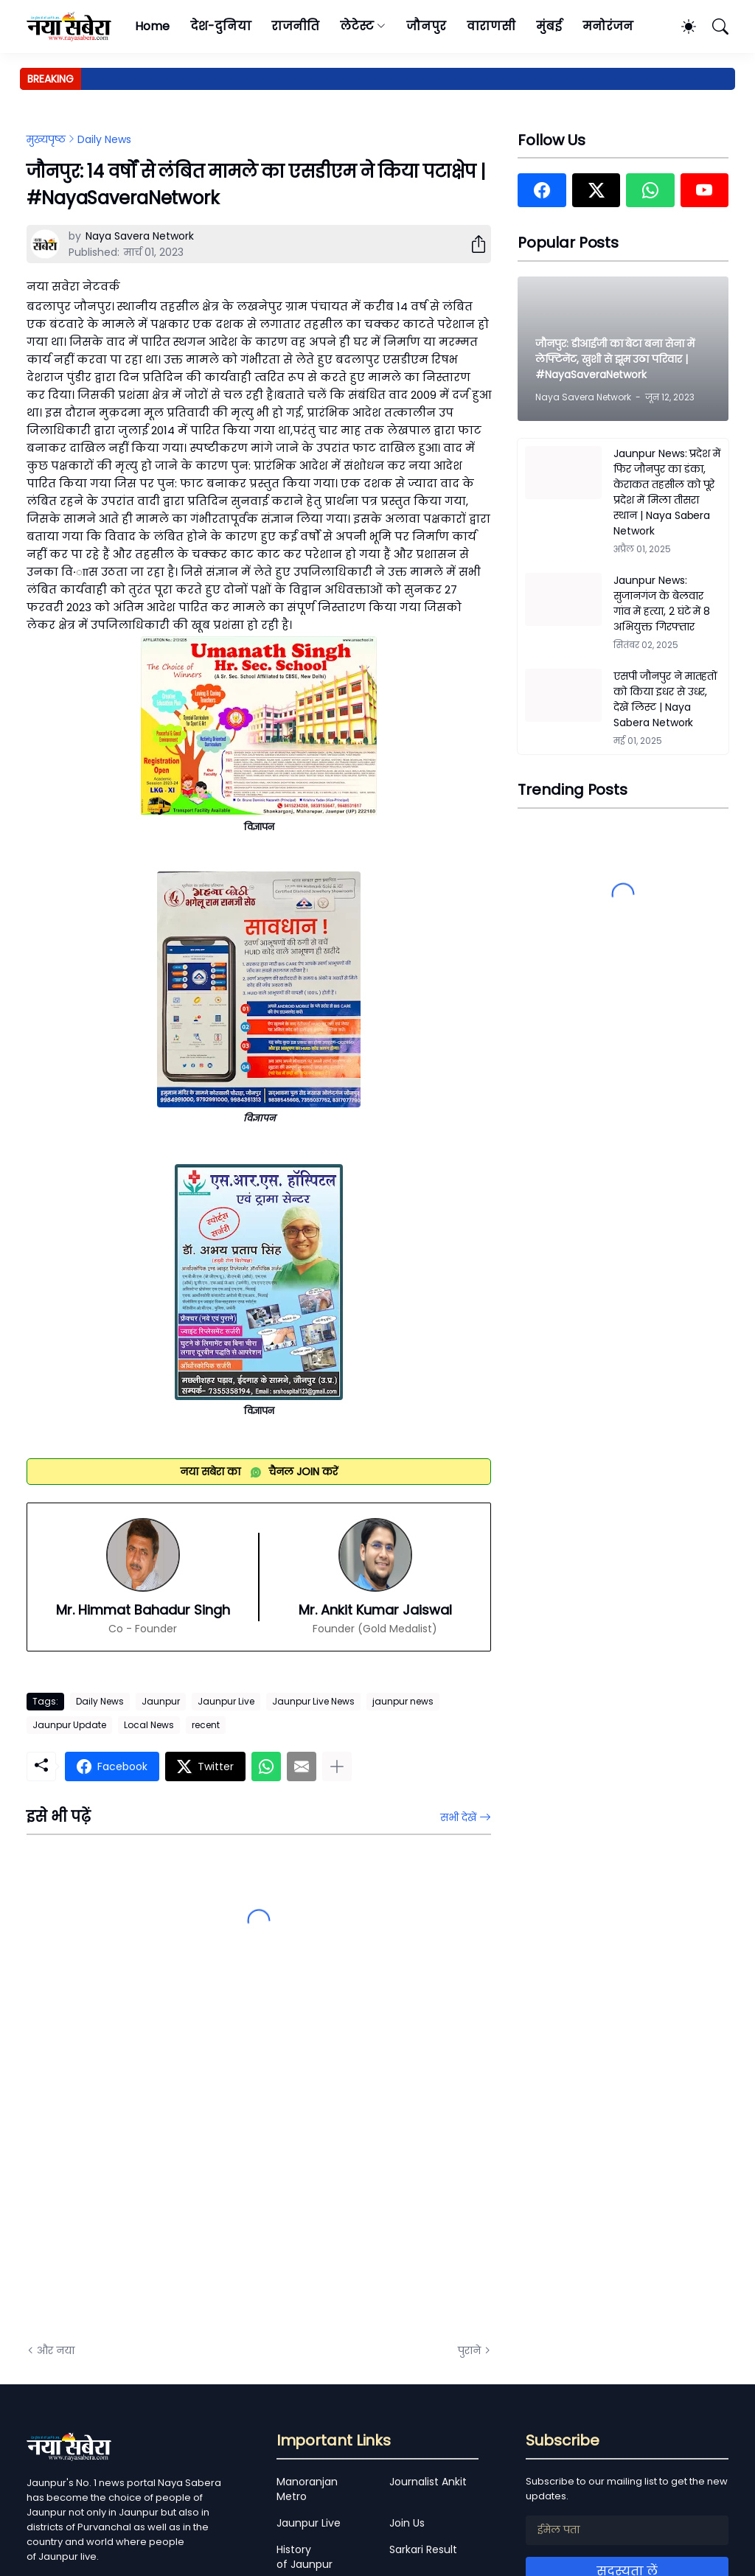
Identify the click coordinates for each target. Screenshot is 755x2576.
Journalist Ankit (428, 2481)
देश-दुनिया (220, 26)
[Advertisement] (174, 2165)
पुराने (469, 2350)
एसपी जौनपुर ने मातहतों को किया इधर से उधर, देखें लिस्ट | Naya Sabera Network (665, 699)
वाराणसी (491, 26)
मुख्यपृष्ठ (46, 139)
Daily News (104, 139)
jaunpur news (403, 1701)
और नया (55, 2350)
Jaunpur (161, 1701)
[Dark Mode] (681, 26)
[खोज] (713, 26)
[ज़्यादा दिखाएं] (337, 1766)
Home (152, 26)
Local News (149, 1725)
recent (206, 1725)
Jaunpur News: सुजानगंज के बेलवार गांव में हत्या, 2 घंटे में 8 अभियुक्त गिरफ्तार (661, 603)
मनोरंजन (607, 26)
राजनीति (295, 26)
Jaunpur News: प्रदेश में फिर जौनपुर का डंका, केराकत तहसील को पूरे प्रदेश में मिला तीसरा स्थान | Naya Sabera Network (666, 492)
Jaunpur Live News (313, 1701)
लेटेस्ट (357, 26)
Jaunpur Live (226, 1701)
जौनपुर (426, 26)
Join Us (407, 2523)
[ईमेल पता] (627, 2530)
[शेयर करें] (472, 244)
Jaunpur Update (69, 1725)
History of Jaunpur (304, 2557)
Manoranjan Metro (307, 2489)
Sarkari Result (423, 2549)
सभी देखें (458, 1817)
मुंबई (549, 26)
